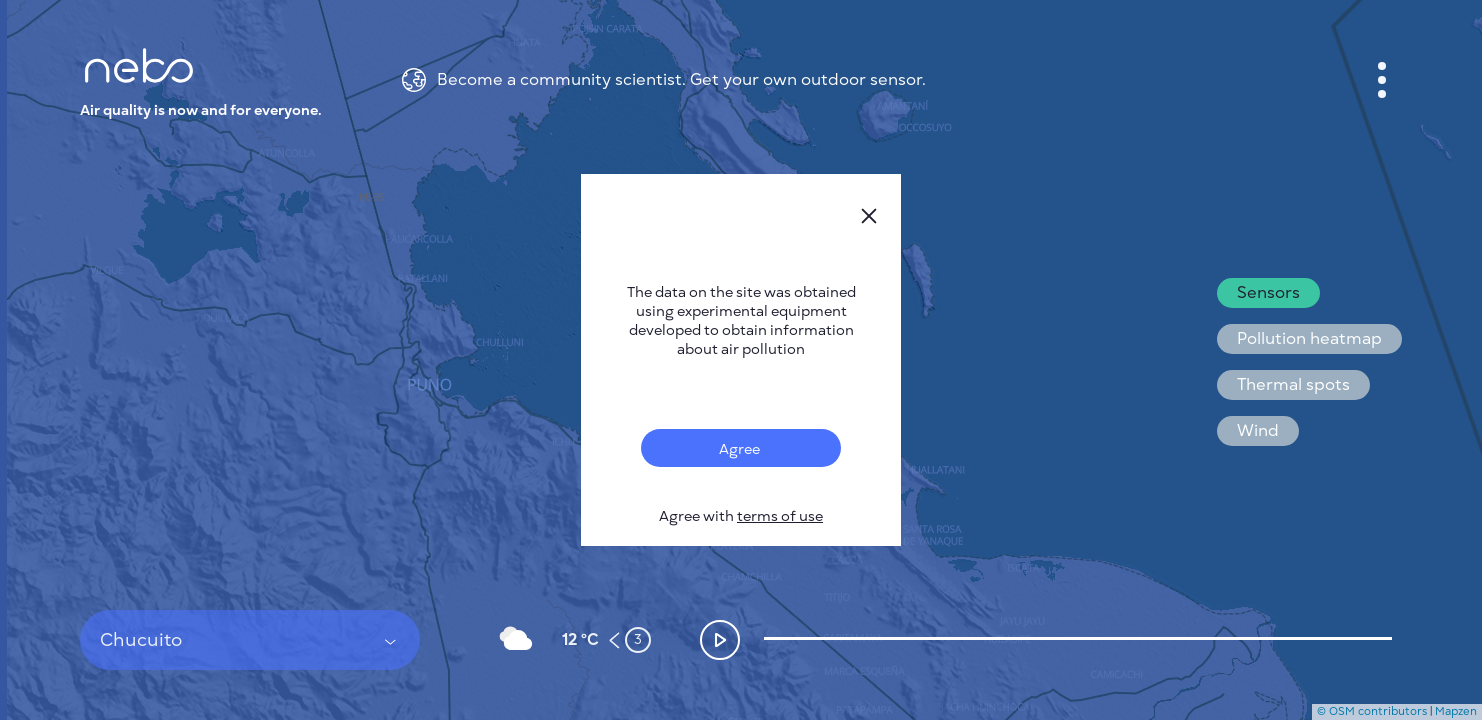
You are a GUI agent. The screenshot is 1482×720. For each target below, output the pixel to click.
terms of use (780, 516)
